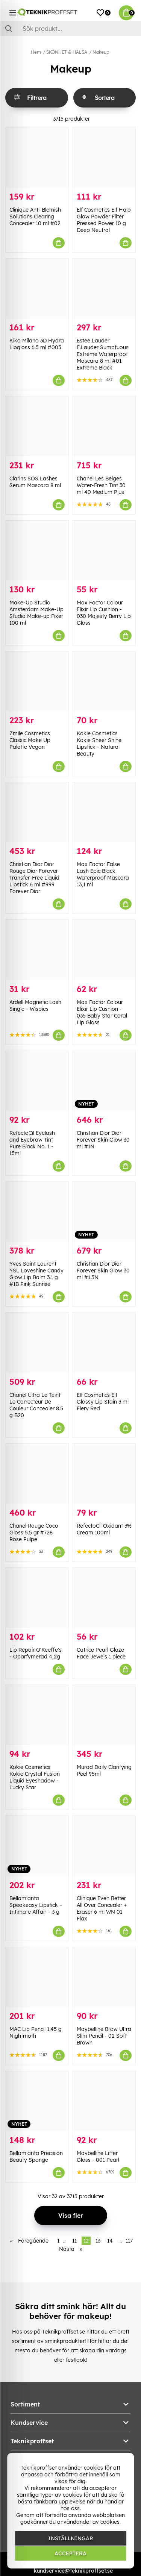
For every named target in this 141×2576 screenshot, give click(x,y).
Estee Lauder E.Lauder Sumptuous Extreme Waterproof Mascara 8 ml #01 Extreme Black (103, 354)
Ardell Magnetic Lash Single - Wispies (35, 1005)
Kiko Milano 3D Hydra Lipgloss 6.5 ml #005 (36, 344)
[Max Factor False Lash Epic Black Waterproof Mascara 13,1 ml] (104, 812)
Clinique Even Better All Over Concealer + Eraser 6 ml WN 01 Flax (102, 1908)
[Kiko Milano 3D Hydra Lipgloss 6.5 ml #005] (37, 288)
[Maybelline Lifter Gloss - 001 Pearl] (104, 2101)
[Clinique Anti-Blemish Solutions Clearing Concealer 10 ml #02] (37, 158)
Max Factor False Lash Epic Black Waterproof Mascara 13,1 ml (103, 874)
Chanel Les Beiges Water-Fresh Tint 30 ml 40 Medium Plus (101, 485)
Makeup (100, 52)
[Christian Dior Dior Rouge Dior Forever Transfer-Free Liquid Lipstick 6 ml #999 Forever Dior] (37, 812)
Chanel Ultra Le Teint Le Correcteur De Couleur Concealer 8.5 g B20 (36, 1405)
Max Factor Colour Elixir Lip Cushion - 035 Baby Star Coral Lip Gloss (102, 1012)
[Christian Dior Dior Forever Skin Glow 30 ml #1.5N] (104, 1212)
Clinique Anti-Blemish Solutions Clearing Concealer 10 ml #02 (35, 216)
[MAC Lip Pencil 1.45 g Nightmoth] (37, 1977)
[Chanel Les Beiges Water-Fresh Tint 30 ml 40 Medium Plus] (104, 426)
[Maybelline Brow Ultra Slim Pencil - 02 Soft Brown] (104, 1977)
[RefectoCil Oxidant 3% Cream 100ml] (104, 1474)
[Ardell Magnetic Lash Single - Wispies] (37, 950)
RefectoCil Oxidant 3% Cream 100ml (104, 1529)
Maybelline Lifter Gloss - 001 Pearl (98, 2156)
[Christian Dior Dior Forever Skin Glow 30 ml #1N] (104, 1081)
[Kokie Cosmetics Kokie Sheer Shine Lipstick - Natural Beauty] (104, 681)
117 (129, 2240)
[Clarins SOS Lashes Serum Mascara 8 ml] (37, 426)
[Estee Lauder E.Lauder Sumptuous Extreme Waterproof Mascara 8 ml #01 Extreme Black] (104, 288)
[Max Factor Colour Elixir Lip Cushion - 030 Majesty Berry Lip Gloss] (104, 550)
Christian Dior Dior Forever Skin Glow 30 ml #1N (103, 1140)
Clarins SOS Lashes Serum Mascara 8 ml (35, 482)
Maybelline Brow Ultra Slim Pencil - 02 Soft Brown (104, 2036)
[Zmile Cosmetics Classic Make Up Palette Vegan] (37, 681)
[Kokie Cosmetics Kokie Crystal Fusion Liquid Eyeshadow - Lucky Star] (37, 1715)
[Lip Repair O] (37, 1598)
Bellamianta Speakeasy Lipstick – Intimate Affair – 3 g (35, 1905)
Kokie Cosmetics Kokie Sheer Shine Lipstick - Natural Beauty (99, 743)
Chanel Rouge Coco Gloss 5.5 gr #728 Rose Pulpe (33, 1532)
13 (98, 2240)
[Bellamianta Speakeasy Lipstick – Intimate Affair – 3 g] (37, 1846)
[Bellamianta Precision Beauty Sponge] (37, 2101)
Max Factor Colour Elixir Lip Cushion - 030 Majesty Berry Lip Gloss (104, 612)
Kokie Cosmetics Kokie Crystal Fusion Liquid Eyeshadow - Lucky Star (34, 1777)
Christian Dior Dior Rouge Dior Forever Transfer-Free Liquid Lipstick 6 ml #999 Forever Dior (34, 878)
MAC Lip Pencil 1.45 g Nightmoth (35, 2032)
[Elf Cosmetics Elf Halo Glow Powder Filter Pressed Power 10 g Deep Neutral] (104, 158)
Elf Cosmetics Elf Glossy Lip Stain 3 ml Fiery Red (103, 1402)
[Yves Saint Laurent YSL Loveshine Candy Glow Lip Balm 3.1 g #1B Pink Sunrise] (37, 1212)
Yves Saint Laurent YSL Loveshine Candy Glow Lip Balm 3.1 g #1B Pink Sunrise (36, 1273)
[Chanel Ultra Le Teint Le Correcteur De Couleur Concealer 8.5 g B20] (37, 1342)
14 (110, 2240)
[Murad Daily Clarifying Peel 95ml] (104, 1715)
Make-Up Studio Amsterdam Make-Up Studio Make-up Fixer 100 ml (36, 612)
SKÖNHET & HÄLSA (66, 52)
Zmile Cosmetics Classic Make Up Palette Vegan (29, 740)
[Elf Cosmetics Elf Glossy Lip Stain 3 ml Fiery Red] (104, 1342)
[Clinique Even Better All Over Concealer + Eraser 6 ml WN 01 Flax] (104, 1846)
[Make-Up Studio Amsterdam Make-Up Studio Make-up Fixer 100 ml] (37, 550)
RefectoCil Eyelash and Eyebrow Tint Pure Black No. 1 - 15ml (32, 1143)
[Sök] (70, 28)
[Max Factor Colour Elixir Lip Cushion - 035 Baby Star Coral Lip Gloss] (104, 950)
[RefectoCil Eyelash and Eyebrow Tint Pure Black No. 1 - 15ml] (37, 1081)
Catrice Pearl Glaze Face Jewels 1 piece (101, 1653)
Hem (36, 52)
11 (74, 2240)
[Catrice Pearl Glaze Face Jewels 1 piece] (104, 1598)
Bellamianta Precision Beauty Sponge (36, 2156)
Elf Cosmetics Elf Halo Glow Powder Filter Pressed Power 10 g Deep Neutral (104, 219)
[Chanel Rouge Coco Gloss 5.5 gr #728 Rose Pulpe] (37, 1474)
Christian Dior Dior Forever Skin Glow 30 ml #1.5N (103, 1270)
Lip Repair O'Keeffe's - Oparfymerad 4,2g (35, 1653)
